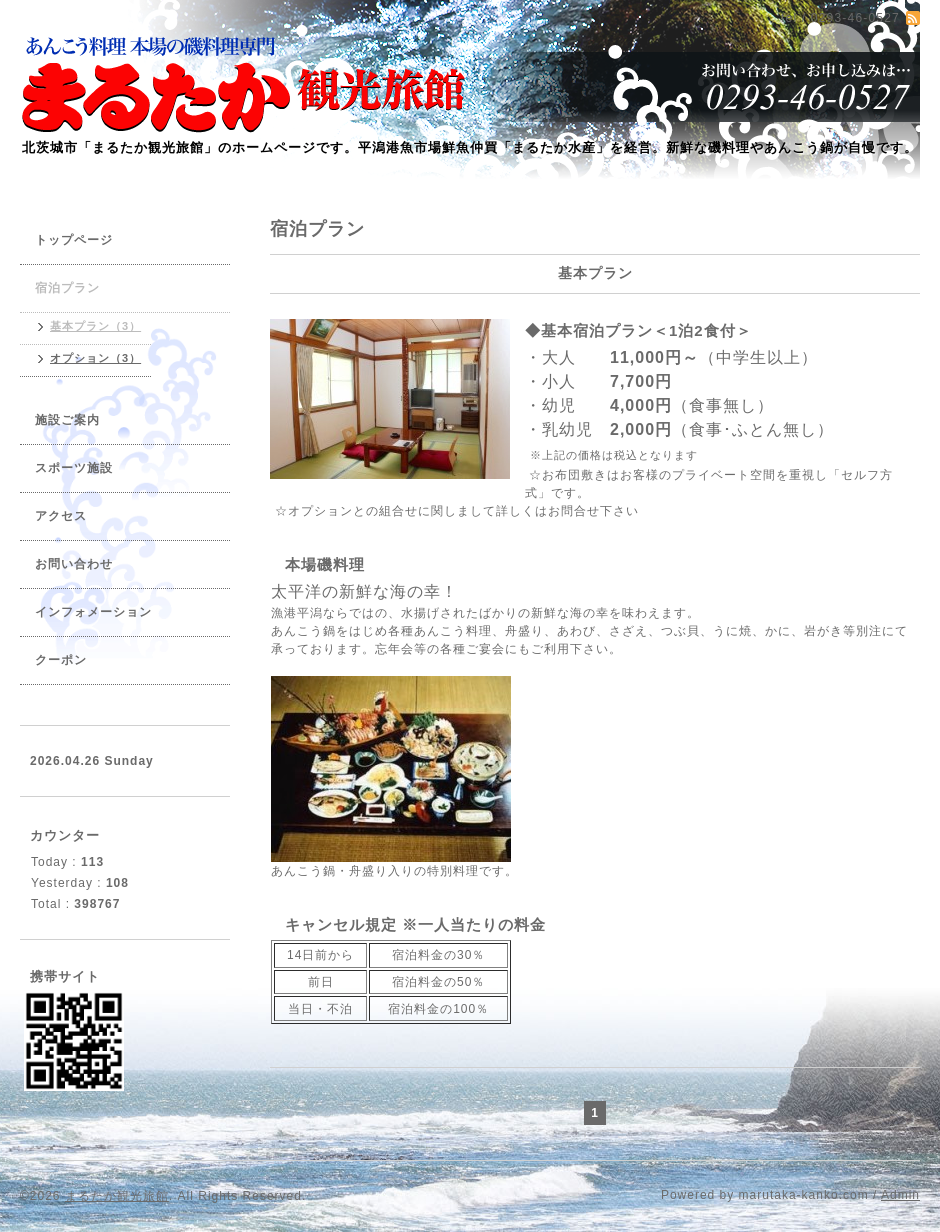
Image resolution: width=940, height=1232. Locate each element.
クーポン (61, 660)
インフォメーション (93, 612)
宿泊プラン (67, 288)
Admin (900, 1195)
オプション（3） (95, 358)
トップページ (74, 240)
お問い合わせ (74, 564)
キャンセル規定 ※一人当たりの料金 (415, 924)
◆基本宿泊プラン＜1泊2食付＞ (638, 330)
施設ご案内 (67, 420)
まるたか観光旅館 (117, 1196)
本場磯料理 (325, 564)
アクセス (61, 516)
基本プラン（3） (95, 326)
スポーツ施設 (74, 468)
